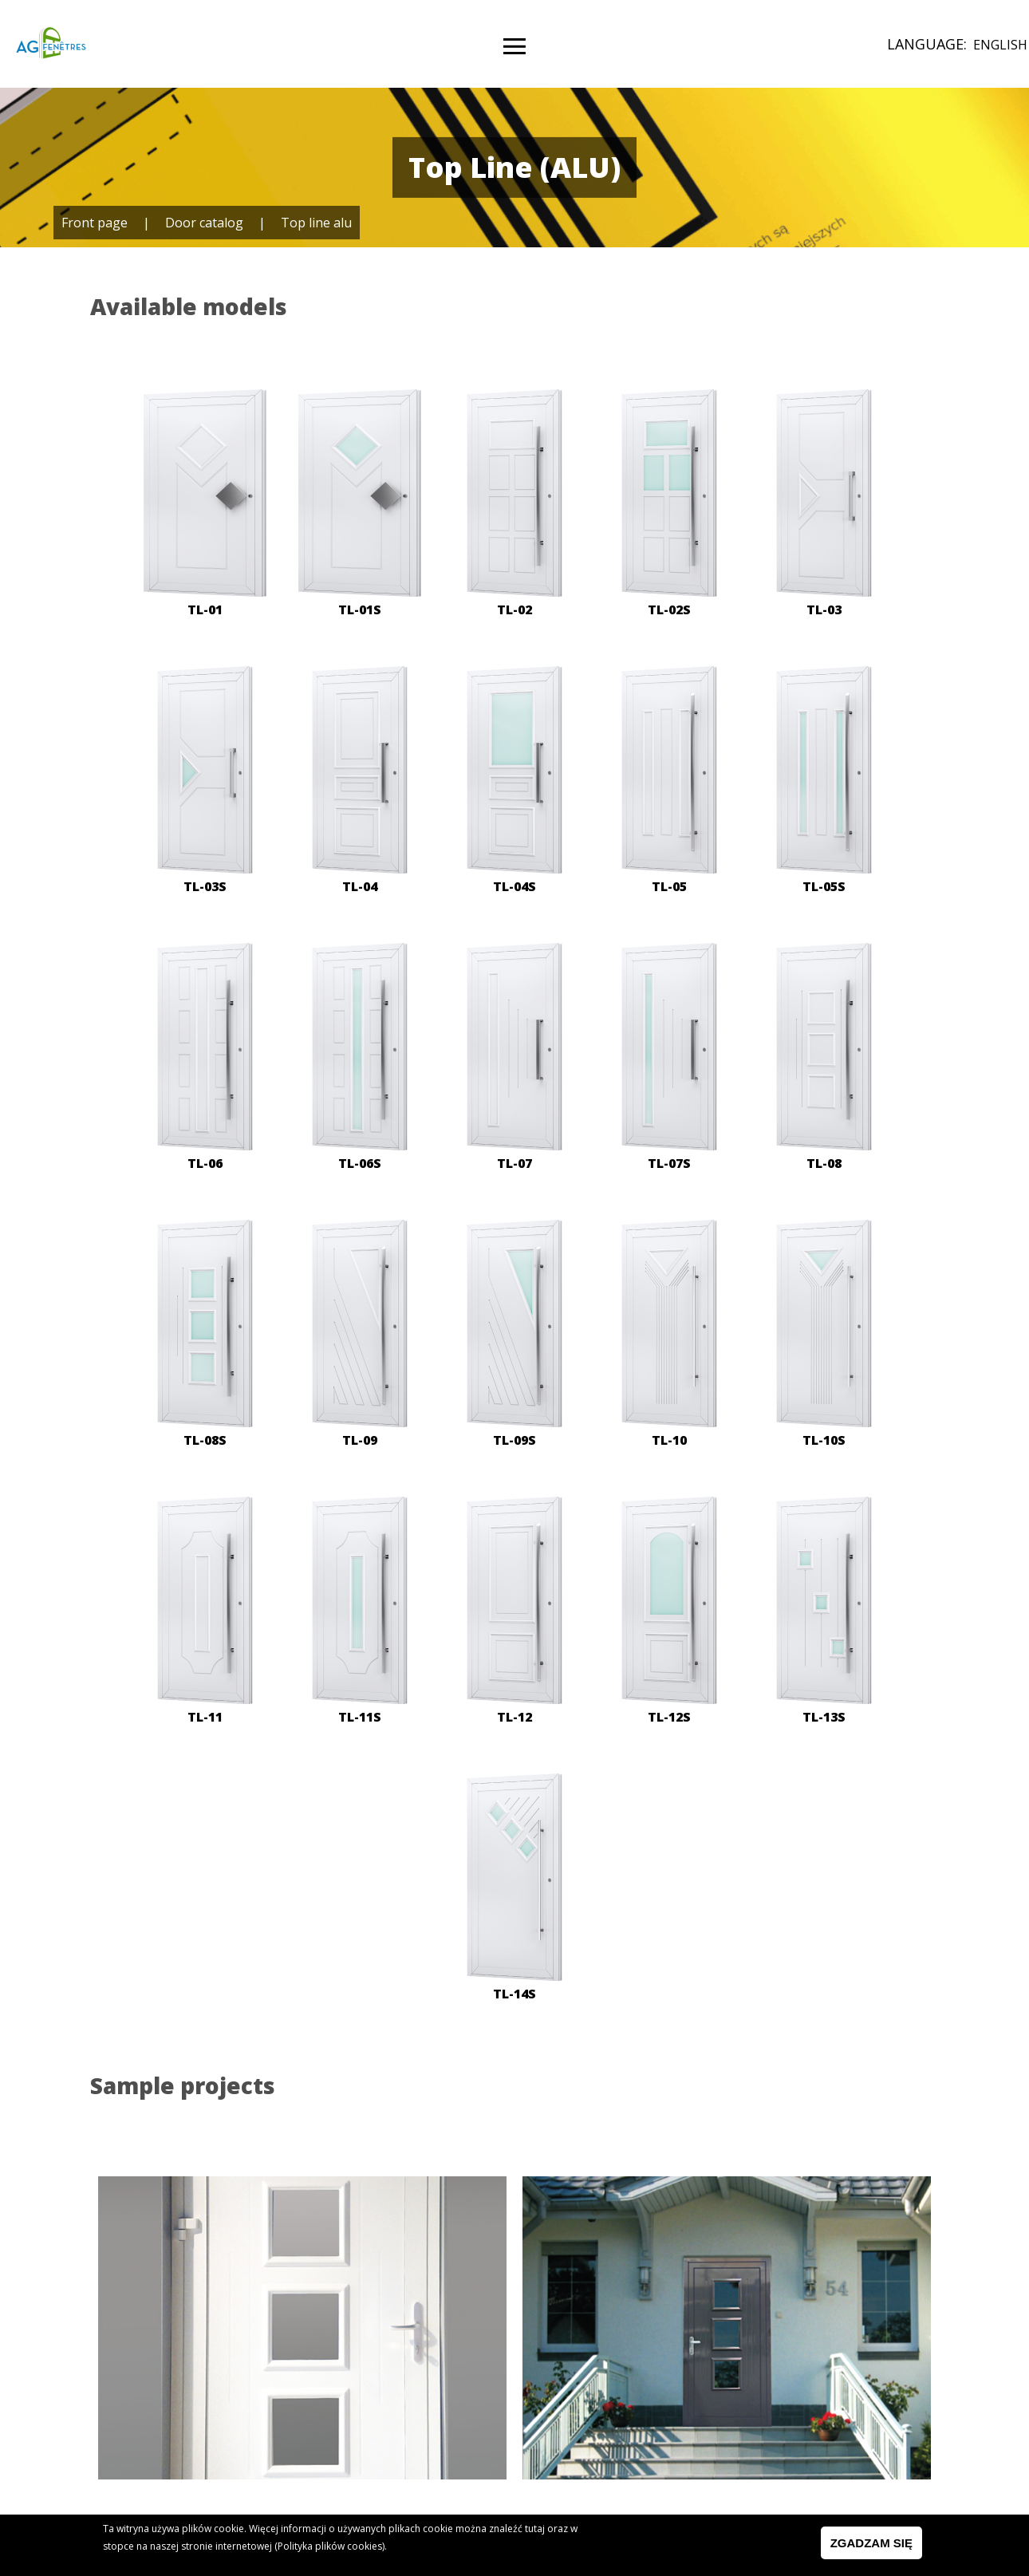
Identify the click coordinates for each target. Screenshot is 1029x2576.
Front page (94, 222)
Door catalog (204, 222)
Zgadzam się (871, 2545)
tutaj (535, 2531)
